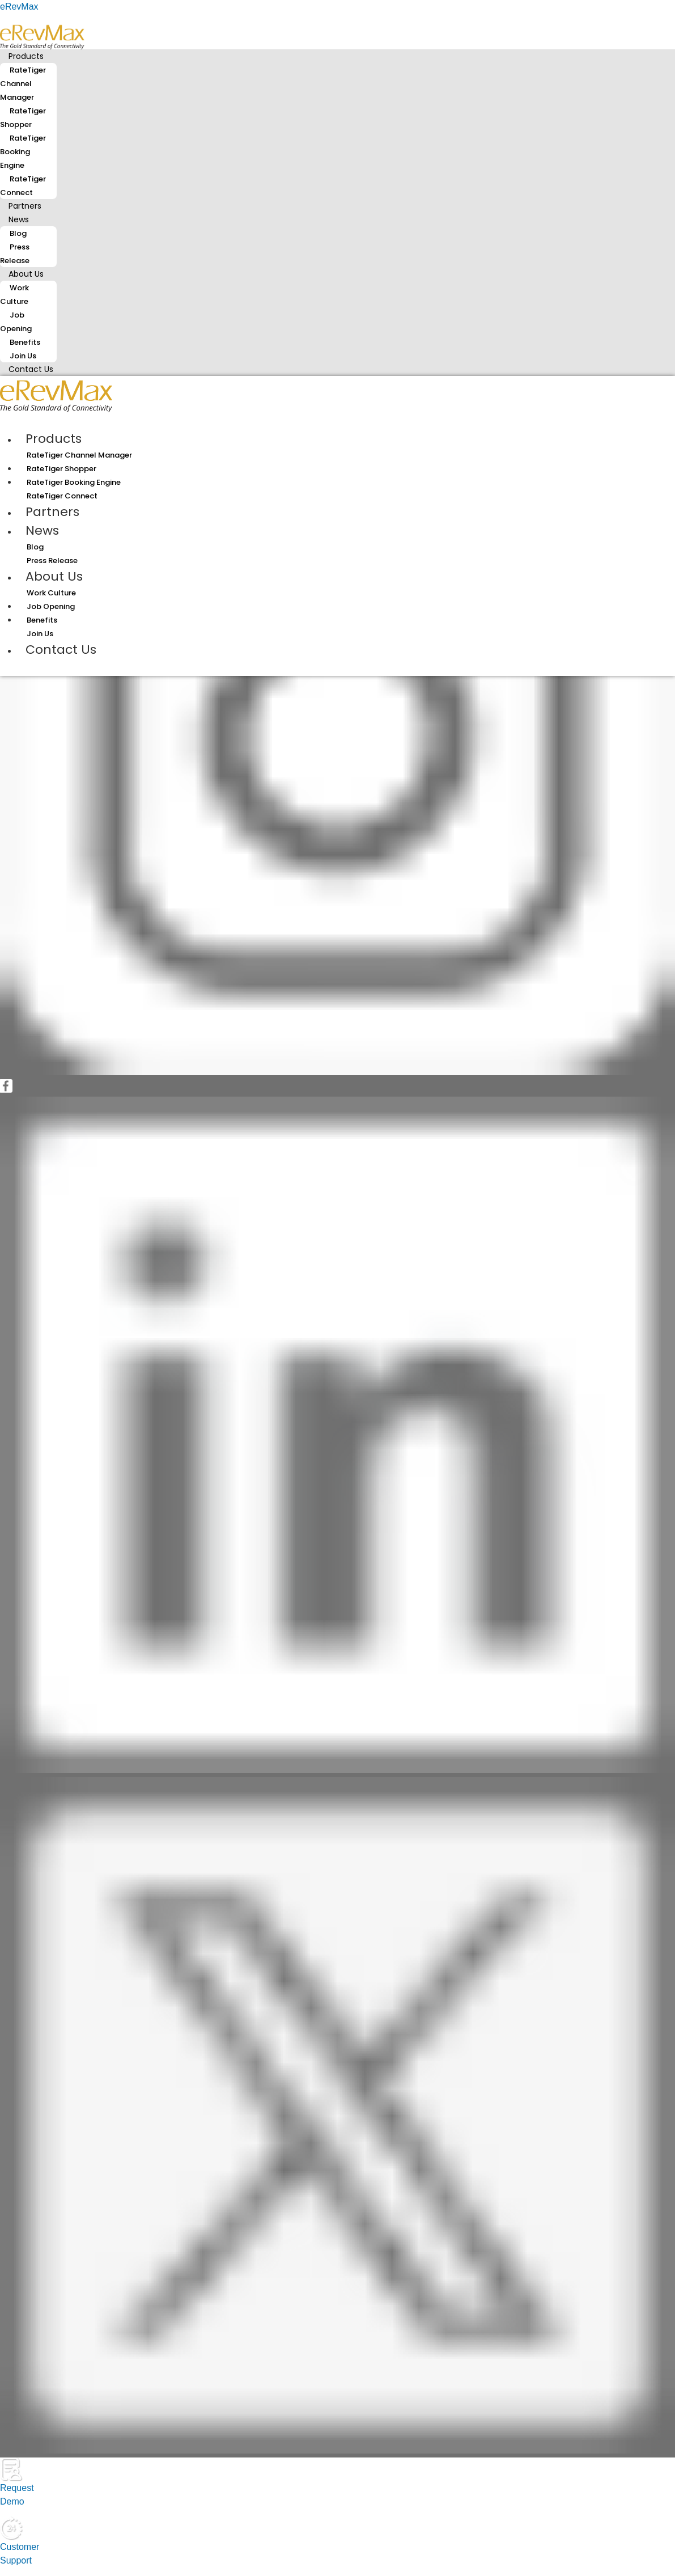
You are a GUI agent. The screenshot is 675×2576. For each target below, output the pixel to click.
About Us (26, 274)
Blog (18, 233)
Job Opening (16, 322)
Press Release (14, 254)
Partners (52, 512)
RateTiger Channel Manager (23, 84)
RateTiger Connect (23, 186)
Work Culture (14, 294)
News (19, 219)
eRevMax (19, 6)
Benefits (25, 342)
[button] (337, 56)
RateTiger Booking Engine (23, 152)
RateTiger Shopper (23, 117)
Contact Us (31, 369)
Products (26, 56)
